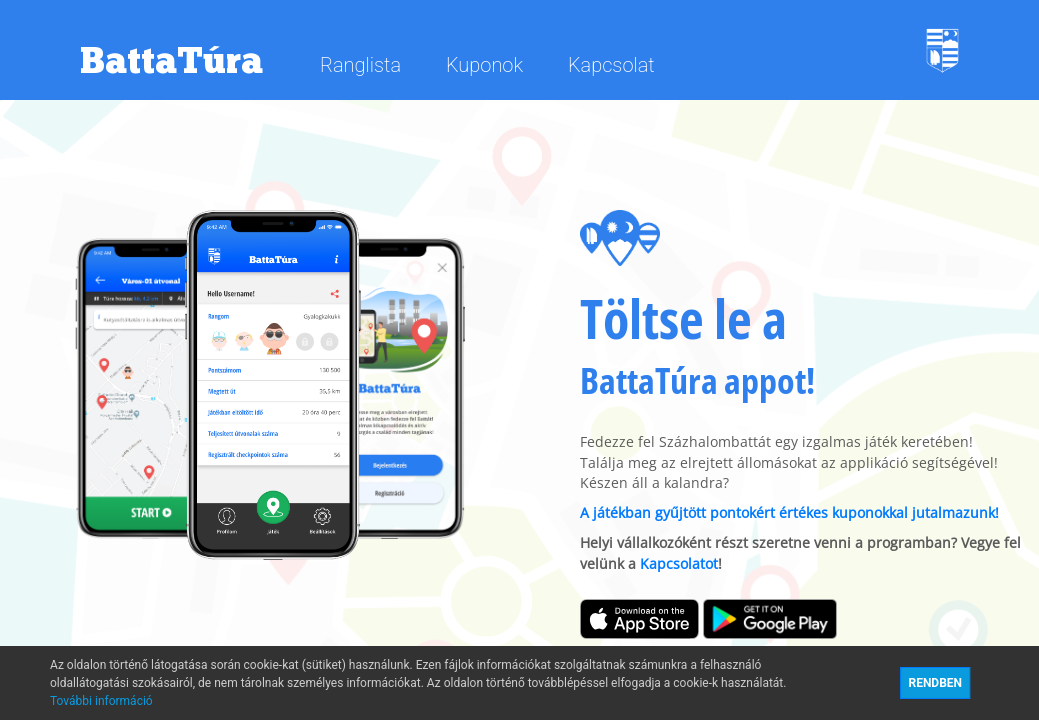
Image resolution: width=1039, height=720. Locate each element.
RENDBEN (935, 683)
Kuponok (487, 65)
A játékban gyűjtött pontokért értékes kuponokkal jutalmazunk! (789, 513)
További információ (101, 701)
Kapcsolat (611, 65)
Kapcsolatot (679, 564)
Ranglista (363, 65)
